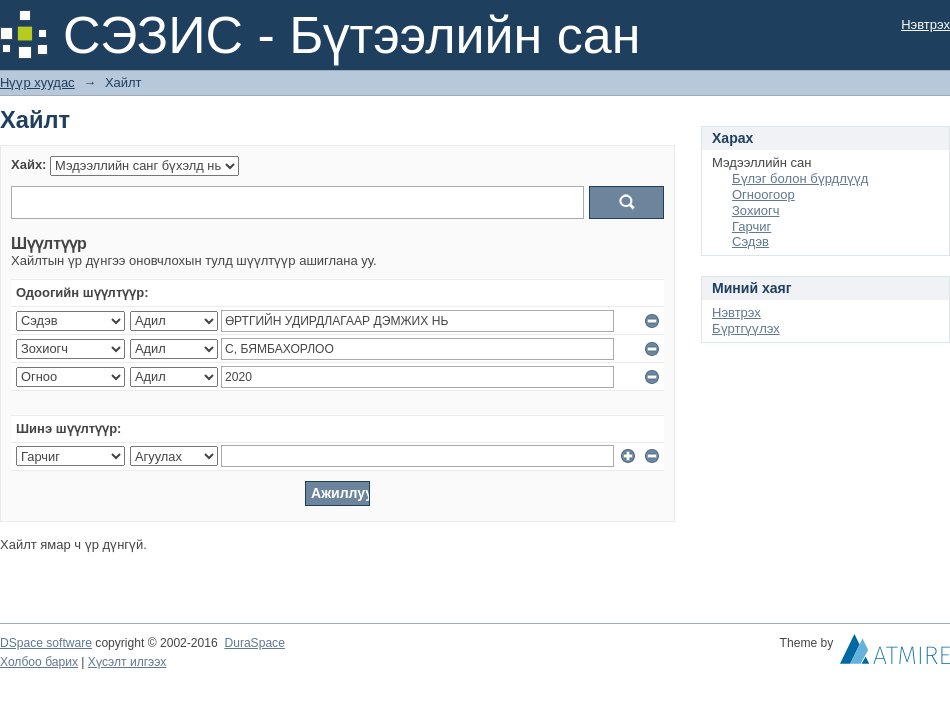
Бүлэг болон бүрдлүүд (800, 178)
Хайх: (28, 164)
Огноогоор (763, 194)
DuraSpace (254, 643)
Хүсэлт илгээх (127, 662)
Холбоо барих (39, 662)
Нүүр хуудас (37, 82)
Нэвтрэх (925, 24)
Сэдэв (750, 241)
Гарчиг (751, 226)
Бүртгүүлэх (746, 328)
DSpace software (46, 643)
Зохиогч (755, 210)
